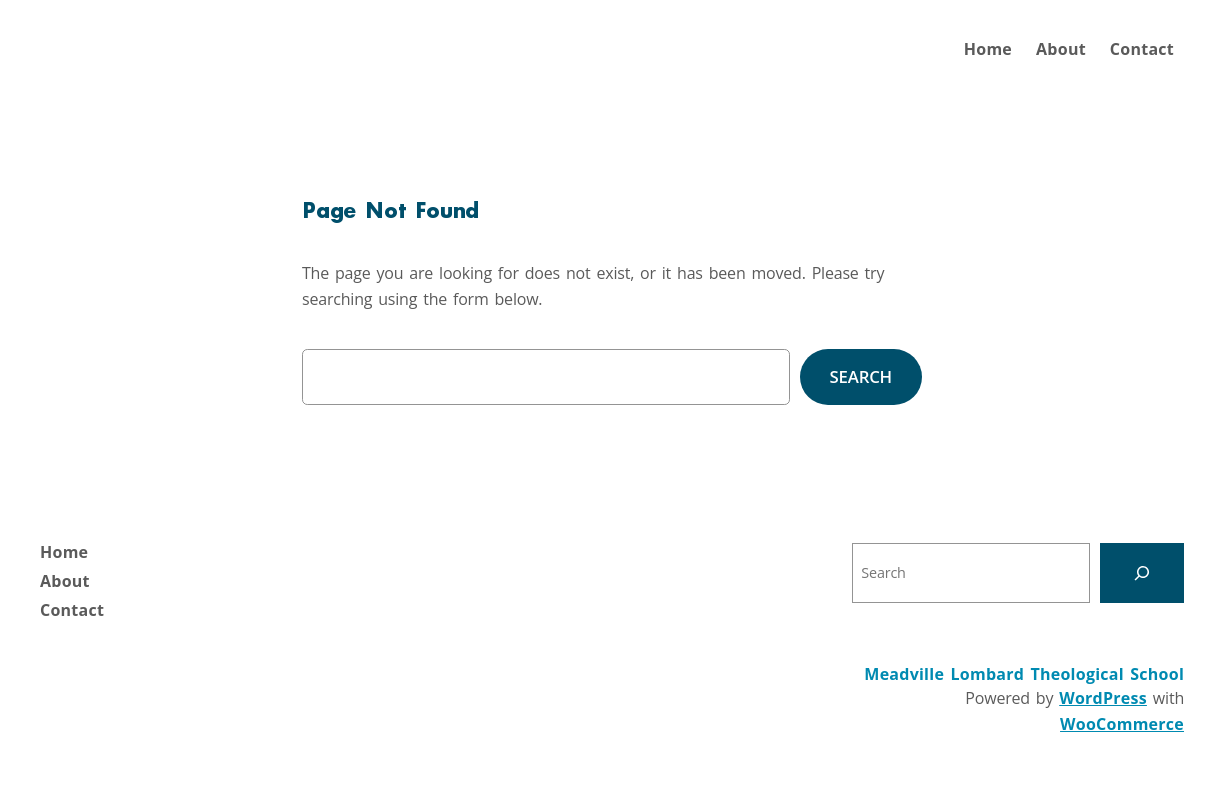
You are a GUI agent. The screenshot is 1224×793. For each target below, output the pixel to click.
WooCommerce (1122, 724)
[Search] (1142, 573)
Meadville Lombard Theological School (1024, 674)
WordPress (1103, 698)
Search (861, 376)
